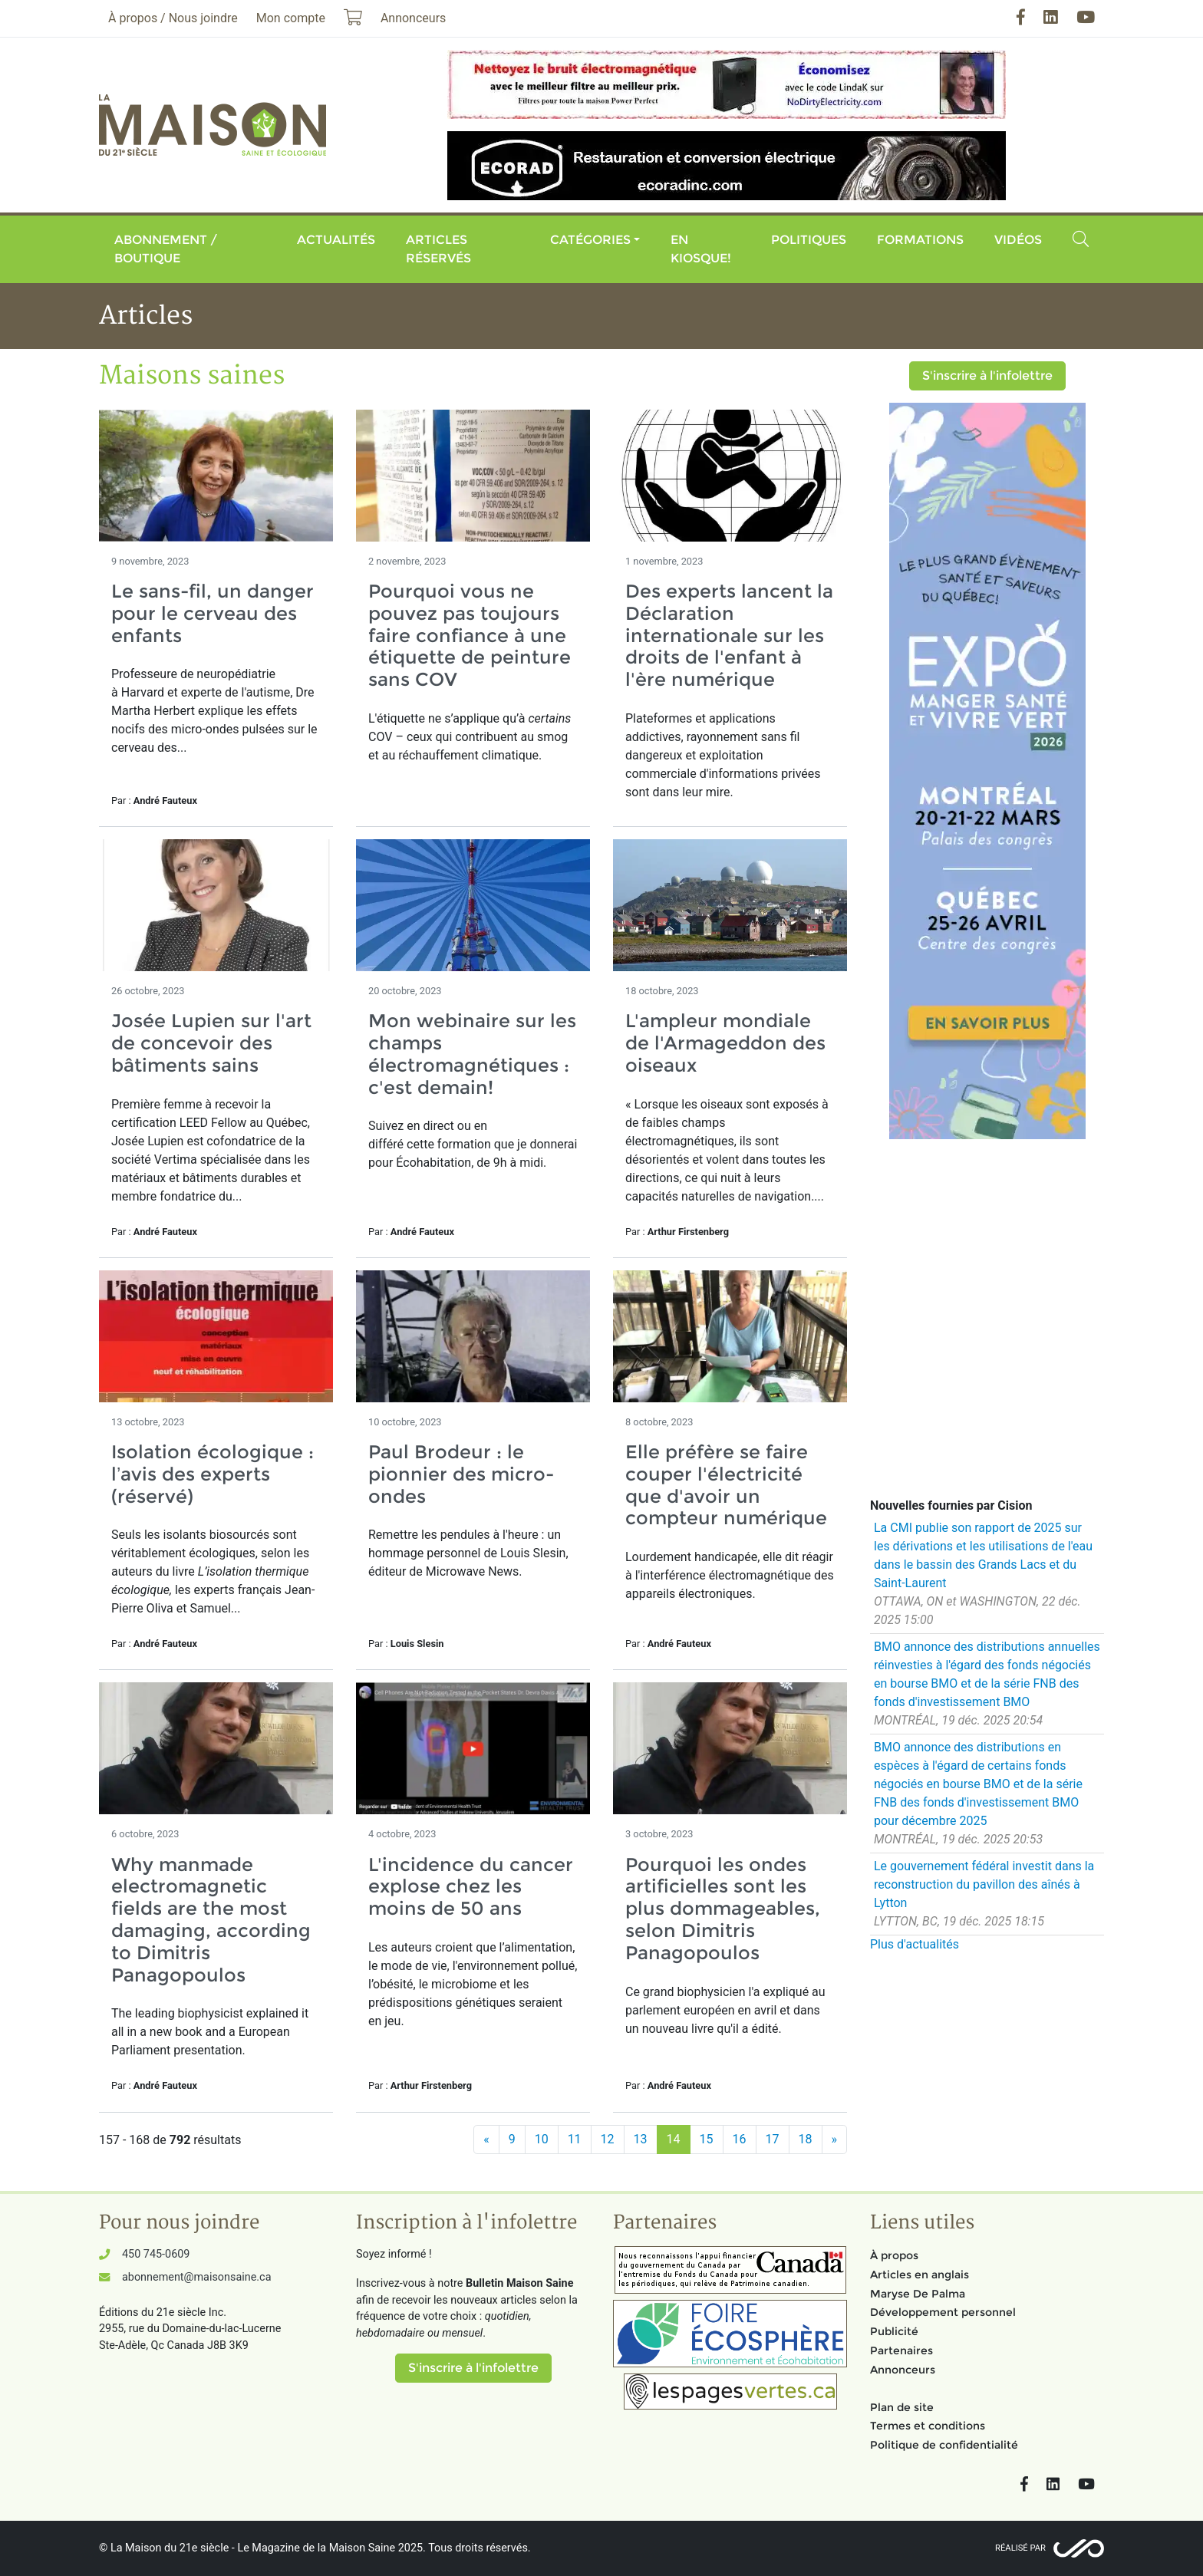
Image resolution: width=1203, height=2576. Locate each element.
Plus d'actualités (914, 1944)
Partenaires (901, 2350)
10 (542, 2139)
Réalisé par (1020, 2548)
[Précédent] (486, 2139)
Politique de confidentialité (944, 2445)
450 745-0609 (156, 2254)
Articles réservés (438, 248)
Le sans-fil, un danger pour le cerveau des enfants (212, 613)
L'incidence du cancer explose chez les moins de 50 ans (470, 1886)
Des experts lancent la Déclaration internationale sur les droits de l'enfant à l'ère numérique (729, 635)
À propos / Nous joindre (173, 18)
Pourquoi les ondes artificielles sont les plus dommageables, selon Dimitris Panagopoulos (722, 1908)
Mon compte (290, 18)
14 (674, 2139)
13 (641, 2139)
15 (707, 2139)
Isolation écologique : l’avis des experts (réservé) (212, 1474)
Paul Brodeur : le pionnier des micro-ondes (461, 1474)
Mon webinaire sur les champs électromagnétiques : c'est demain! (472, 1054)
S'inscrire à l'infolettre (987, 375)
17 (772, 2139)
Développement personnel (943, 2312)
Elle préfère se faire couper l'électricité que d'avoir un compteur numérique (726, 1485)
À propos (894, 2255)
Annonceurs (902, 2370)
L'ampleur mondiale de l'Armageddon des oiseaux (725, 1043)
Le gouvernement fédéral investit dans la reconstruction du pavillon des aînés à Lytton (984, 1884)
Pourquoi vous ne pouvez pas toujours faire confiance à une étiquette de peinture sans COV (469, 635)
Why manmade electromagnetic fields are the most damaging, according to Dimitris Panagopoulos (211, 1919)
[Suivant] (835, 2139)
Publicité (894, 2331)
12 (608, 2139)
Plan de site (902, 2407)
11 (575, 2139)
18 (805, 2139)
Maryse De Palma (917, 2294)
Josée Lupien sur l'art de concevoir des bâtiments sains (211, 1043)
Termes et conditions (927, 2426)
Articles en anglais (919, 2274)
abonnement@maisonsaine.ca (196, 2277)
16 (740, 2139)
